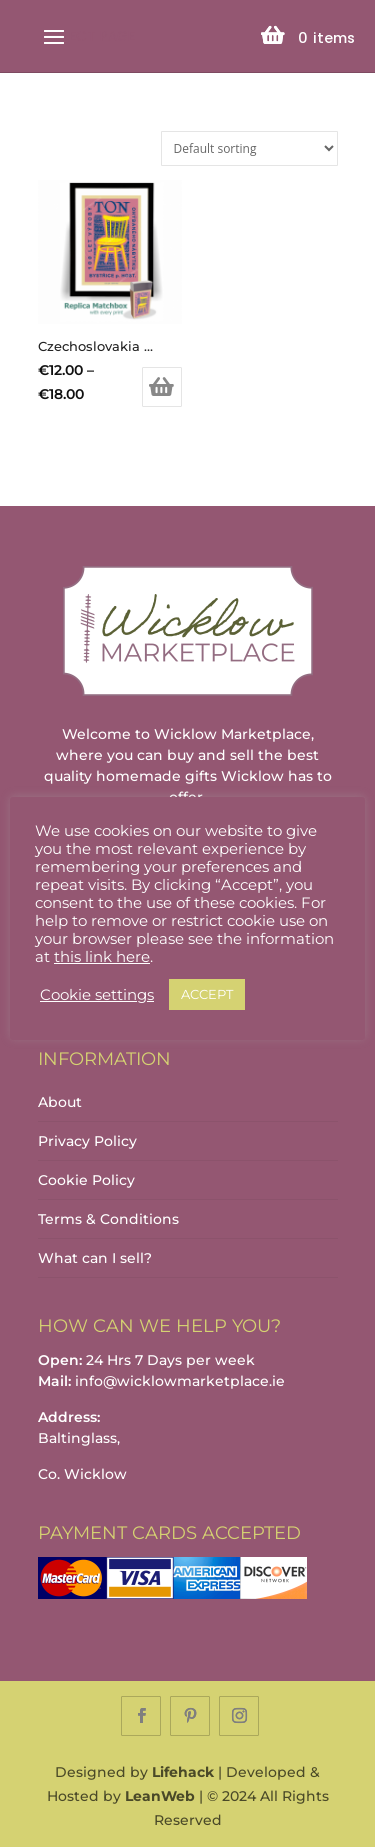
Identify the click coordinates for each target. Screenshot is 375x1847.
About (60, 1102)
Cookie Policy (86, 1180)
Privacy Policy (87, 1141)
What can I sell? (95, 1258)
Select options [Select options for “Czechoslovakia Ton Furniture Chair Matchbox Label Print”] (162, 387)
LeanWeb (160, 1796)
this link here (102, 957)
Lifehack (183, 1772)
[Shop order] (249, 148)
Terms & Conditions (108, 1219)
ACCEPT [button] (207, 994)
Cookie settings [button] (97, 995)
